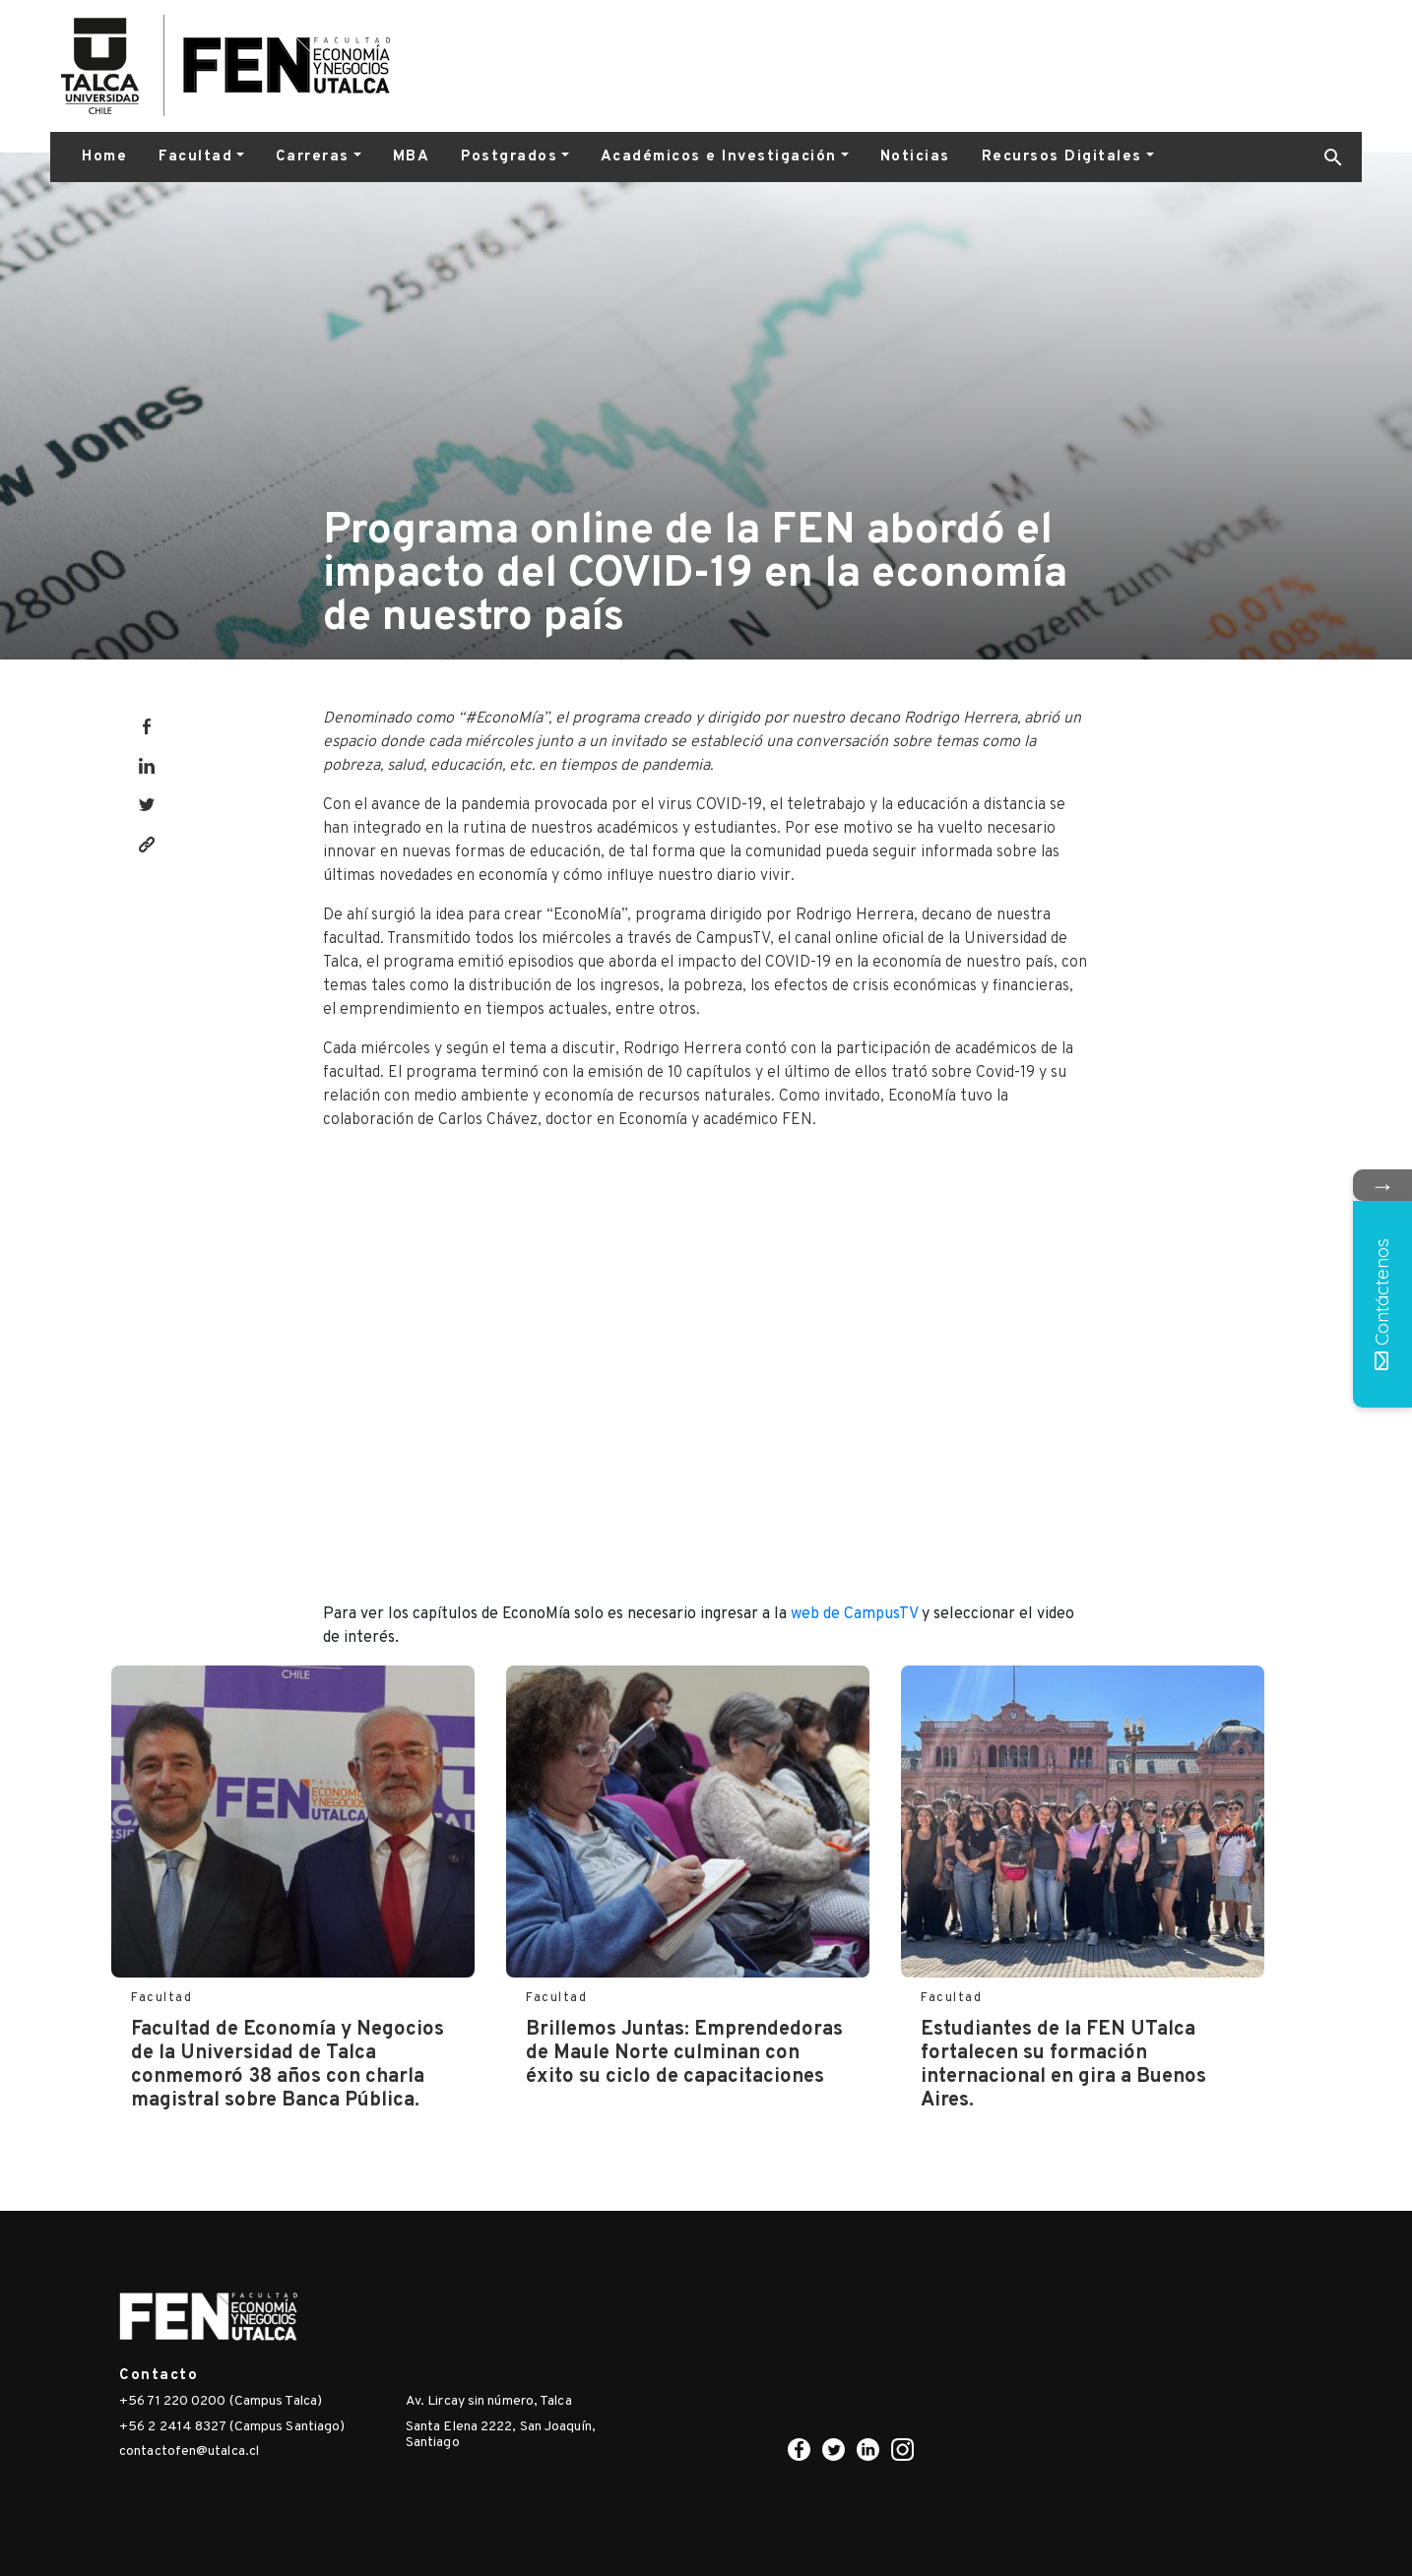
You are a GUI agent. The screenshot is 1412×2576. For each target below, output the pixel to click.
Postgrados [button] (509, 157)
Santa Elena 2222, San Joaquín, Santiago (501, 2435)
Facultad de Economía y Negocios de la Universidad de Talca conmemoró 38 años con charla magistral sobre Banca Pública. (287, 2065)
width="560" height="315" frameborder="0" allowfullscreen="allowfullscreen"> (706, 1363)
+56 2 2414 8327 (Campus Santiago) (232, 2427)
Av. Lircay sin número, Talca (489, 2401)
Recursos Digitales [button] (1062, 157)
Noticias (915, 157)
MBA (411, 157)
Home (104, 157)
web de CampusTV (854, 1614)
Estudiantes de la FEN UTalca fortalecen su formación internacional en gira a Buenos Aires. (1063, 2065)
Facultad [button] (195, 157)
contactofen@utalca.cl (189, 2451)
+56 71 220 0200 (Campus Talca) (220, 2401)
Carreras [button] (313, 157)
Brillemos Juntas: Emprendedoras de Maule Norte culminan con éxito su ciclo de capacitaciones (684, 2053)
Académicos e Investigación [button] (719, 157)
